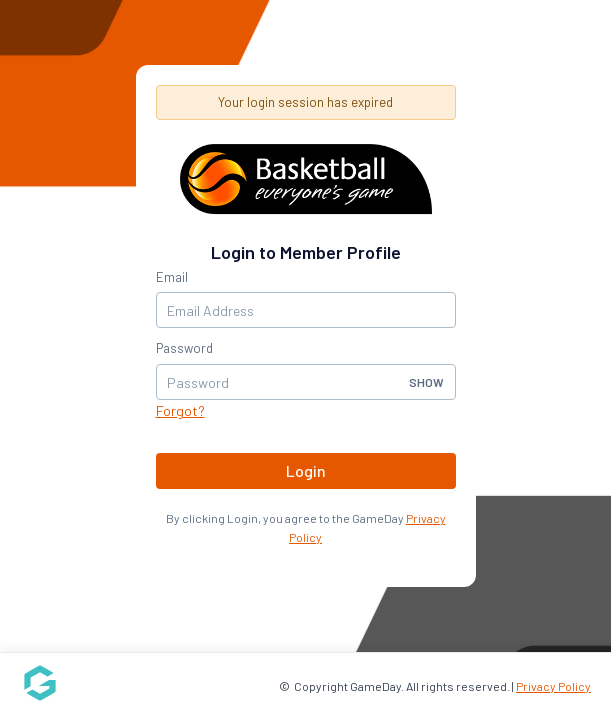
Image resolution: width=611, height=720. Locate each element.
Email (172, 277)
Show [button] (426, 382)
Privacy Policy (553, 686)
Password (184, 348)
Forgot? (180, 410)
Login (306, 470)
